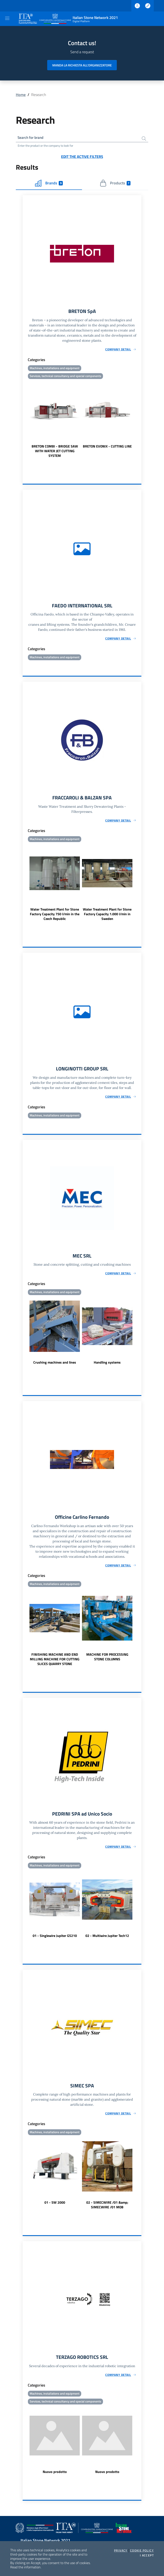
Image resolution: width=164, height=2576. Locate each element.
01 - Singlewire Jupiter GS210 (55, 1939)
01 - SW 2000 (54, 2207)
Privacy (120, 2550)
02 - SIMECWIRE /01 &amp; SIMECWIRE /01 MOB (107, 2209)
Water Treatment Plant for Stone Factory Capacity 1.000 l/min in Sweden (107, 916)
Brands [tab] (49, 183)
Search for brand (31, 138)
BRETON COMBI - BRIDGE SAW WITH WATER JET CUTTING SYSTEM (55, 452)
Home (21, 95)
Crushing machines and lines (54, 1365)
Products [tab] (115, 183)
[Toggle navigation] (7, 18)
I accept (147, 2555)
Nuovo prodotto (55, 2476)
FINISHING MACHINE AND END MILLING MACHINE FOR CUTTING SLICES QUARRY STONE (54, 1662)
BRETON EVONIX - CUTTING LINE (107, 447)
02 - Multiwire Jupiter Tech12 (107, 1939)
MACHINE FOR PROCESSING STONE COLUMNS (107, 1660)
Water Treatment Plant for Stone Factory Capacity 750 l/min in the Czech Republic (54, 916)
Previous (24, 420)
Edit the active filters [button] (82, 157)
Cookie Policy (142, 2550)
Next (139, 420)
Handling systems (107, 1365)
